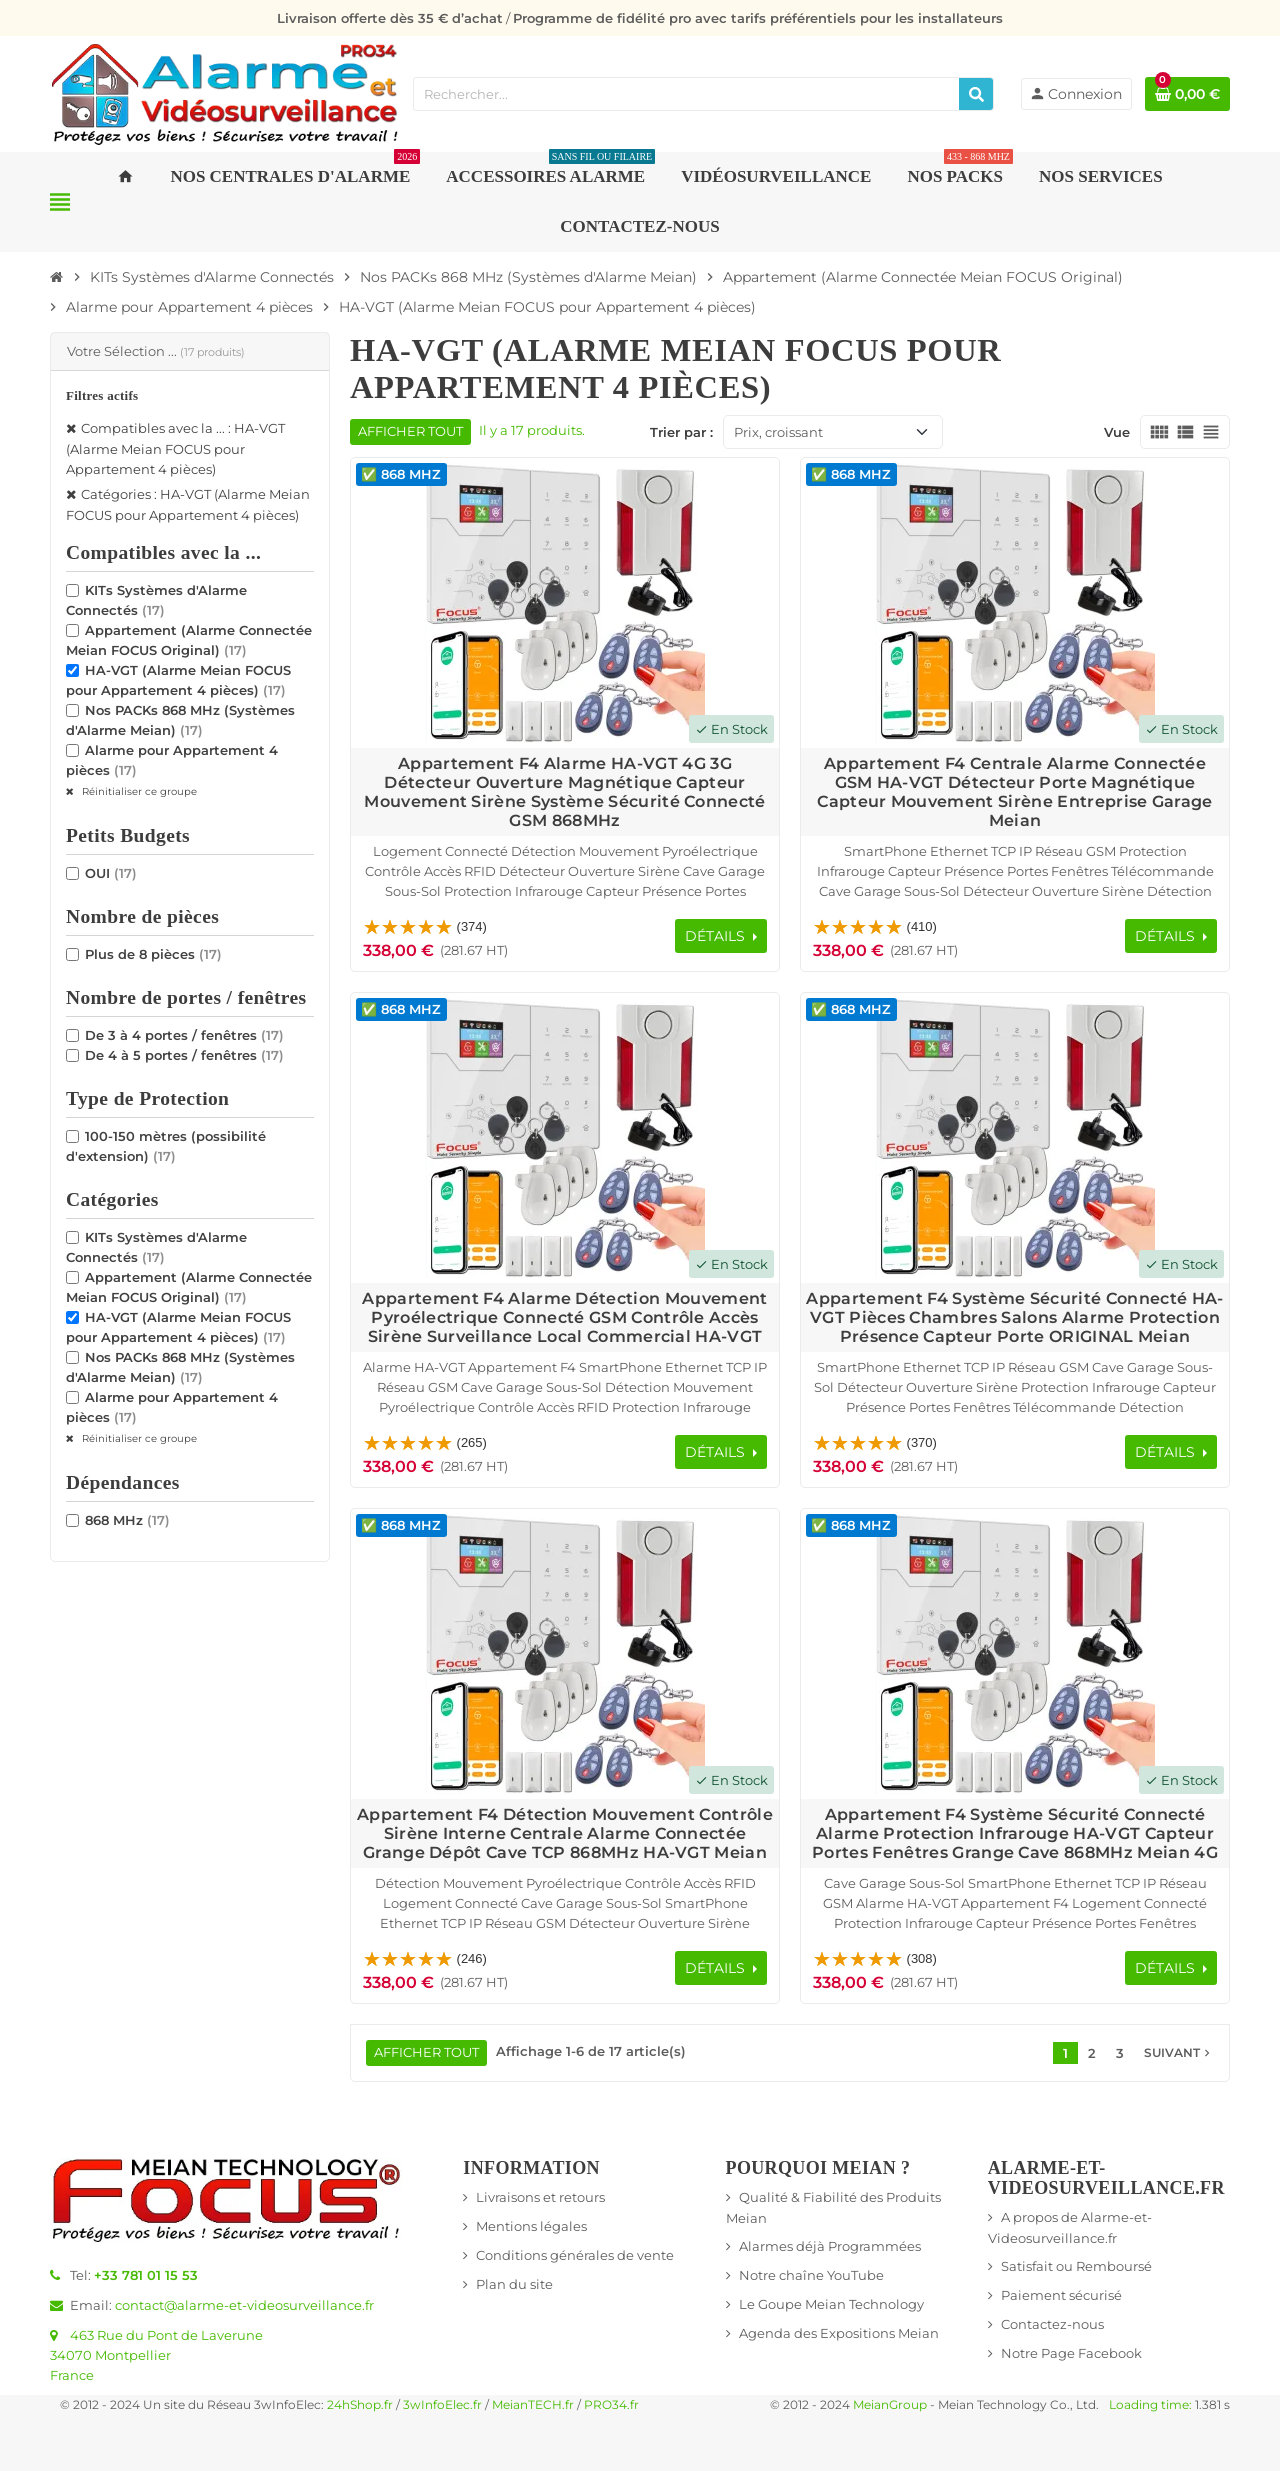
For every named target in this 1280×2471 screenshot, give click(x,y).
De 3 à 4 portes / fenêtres (184, 1035)
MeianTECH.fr (533, 2405)
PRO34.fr (611, 2405)
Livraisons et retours (540, 2197)
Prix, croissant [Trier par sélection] (778, 432)
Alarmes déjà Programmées (830, 2246)
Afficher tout (410, 431)
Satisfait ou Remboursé (1076, 2266)
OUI (111, 873)
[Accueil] (57, 277)
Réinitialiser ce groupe (138, 791)
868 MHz (127, 1520)
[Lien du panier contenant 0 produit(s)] (1187, 94)
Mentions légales (531, 2226)
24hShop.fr (360, 2405)
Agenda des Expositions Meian (839, 2333)
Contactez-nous (1052, 2324)
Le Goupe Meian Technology (831, 2304)
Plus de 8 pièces (153, 954)
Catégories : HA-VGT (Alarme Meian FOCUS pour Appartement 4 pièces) (188, 504)
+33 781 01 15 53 (146, 2275)
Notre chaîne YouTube (811, 2275)
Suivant (1179, 2053)
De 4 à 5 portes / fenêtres (184, 1055)
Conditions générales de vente (575, 2255)
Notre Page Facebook (1071, 2353)
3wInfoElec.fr (442, 2405)
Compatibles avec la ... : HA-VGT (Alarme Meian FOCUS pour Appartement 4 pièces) (175, 448)
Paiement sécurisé (1061, 2295)
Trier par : (681, 432)
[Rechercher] (976, 94)
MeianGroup (890, 2405)
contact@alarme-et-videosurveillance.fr (244, 2305)
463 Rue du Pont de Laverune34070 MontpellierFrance (156, 2355)
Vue (1117, 432)
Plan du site (514, 2284)
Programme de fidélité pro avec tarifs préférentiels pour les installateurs (758, 18)
